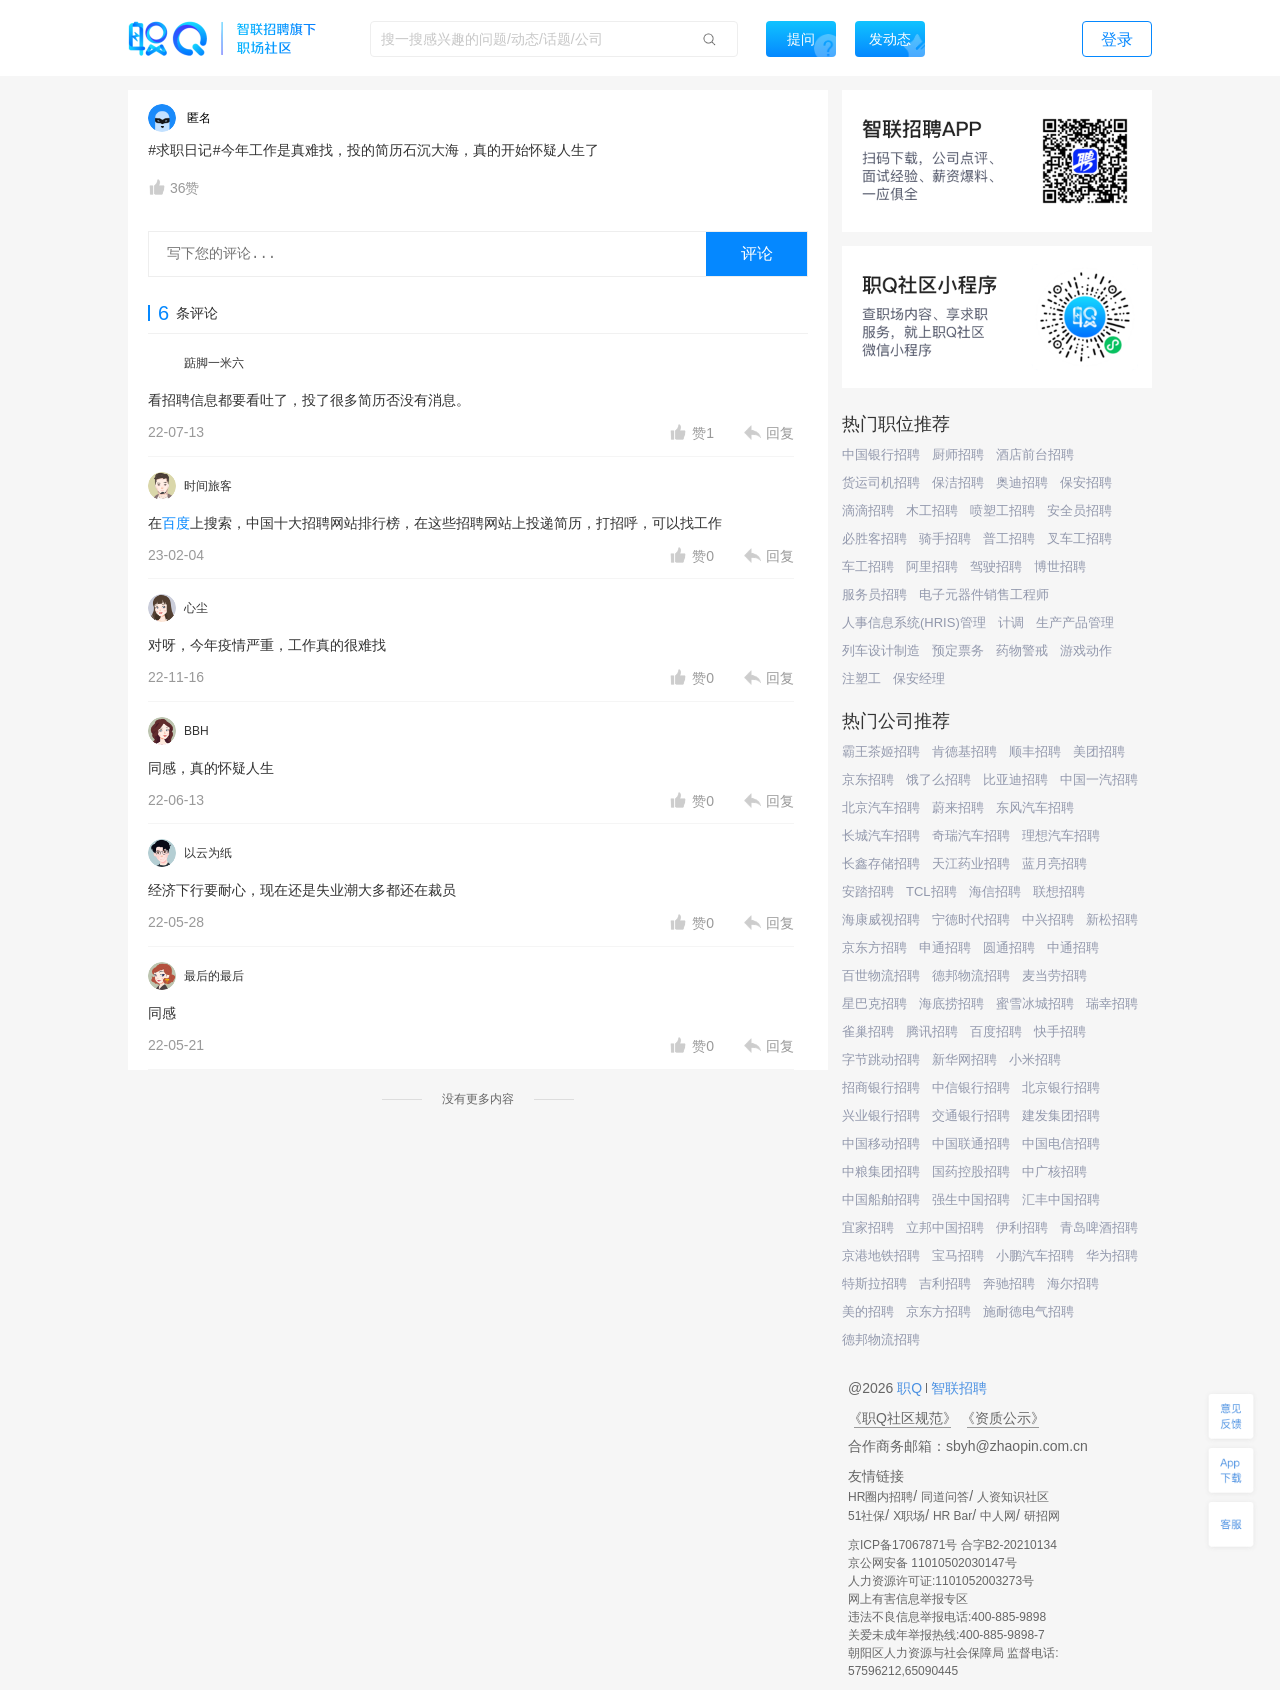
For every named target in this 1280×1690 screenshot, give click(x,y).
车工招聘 (868, 566)
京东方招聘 (874, 947)
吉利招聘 (945, 1283)
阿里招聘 (932, 566)
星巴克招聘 (874, 1003)
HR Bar (952, 1516)
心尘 (196, 608)
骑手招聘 (945, 538)
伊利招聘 (1022, 1227)
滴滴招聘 (868, 510)
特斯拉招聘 (874, 1283)
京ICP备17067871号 (902, 1545)
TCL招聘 (931, 891)
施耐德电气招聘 (1028, 1311)
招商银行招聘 (881, 1087)
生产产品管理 (1075, 622)
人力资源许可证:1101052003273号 (941, 1581)
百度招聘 (996, 1031)
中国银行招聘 (881, 454)
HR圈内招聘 (880, 1497)
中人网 (998, 1516)
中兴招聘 (1048, 919)
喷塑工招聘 (1002, 510)
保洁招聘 (958, 482)
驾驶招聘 (996, 566)
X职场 (909, 1516)
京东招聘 (868, 779)
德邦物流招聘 (971, 975)
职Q (911, 1388)
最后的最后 (214, 976)
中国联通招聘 (971, 1143)
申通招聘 (945, 947)
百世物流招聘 (881, 975)
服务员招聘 (874, 594)
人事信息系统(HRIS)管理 (914, 622)
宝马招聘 (958, 1255)
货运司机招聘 (881, 482)
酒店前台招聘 (1035, 454)
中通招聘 (1073, 947)
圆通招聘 (1009, 947)
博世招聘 (1060, 566)
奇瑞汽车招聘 (971, 835)
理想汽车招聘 (1061, 835)
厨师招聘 (958, 454)
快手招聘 (1060, 1031)
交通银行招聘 (971, 1115)
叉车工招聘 (1079, 538)
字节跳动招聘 (881, 1059)
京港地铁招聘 (881, 1255)
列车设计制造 (881, 650)
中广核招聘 (1054, 1171)
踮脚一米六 (214, 363)
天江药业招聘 (971, 863)
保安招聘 (1086, 482)
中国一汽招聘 (1099, 779)
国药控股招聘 (971, 1171)
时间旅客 (208, 486)
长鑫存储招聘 (881, 863)
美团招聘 (1099, 751)
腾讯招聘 (932, 1031)
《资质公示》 (1003, 1418)
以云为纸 (208, 853)
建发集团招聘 (1061, 1115)
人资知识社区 (1013, 1497)
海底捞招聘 (951, 1003)
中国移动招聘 (881, 1143)
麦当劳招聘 (1054, 975)
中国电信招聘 (1061, 1143)
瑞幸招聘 (1112, 1003)
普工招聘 (1009, 538)
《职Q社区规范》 (902, 1418)
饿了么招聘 (938, 779)
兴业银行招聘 (881, 1115)
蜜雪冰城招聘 (1035, 1003)
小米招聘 (1035, 1059)
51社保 (866, 1516)
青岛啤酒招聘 (1099, 1227)
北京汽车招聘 (881, 807)
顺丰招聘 (1035, 751)
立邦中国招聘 (945, 1227)
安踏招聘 (868, 891)
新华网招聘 (964, 1059)
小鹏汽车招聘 (1035, 1255)
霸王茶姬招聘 (881, 751)
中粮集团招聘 (881, 1171)
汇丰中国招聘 (1061, 1199)
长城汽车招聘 (881, 835)
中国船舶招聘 (881, 1199)
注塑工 (861, 678)
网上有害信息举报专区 (908, 1599)
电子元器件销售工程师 (984, 594)
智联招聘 (957, 1388)
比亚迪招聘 (1015, 779)
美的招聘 (868, 1311)
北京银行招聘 (1061, 1087)
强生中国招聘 (971, 1199)
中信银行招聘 (971, 1087)
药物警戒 (1022, 650)
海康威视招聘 (881, 919)
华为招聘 (1112, 1255)
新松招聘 (1112, 919)
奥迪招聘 (1022, 482)
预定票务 (958, 650)
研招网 (1042, 1516)
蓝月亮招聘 (1054, 863)
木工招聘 (932, 510)
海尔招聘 (1073, 1283)
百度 (176, 523)
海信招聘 (995, 891)
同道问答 (945, 1497)
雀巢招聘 (868, 1031)
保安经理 (919, 678)
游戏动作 (1086, 650)
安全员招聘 (1079, 510)
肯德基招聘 (964, 751)
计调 (1011, 622)
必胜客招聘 (874, 538)
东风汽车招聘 (1035, 807)
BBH (196, 731)
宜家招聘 (868, 1227)
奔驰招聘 (1009, 1283)
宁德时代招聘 (971, 919)
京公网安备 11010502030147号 (932, 1563)
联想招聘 (1059, 891)
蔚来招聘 (958, 807)
